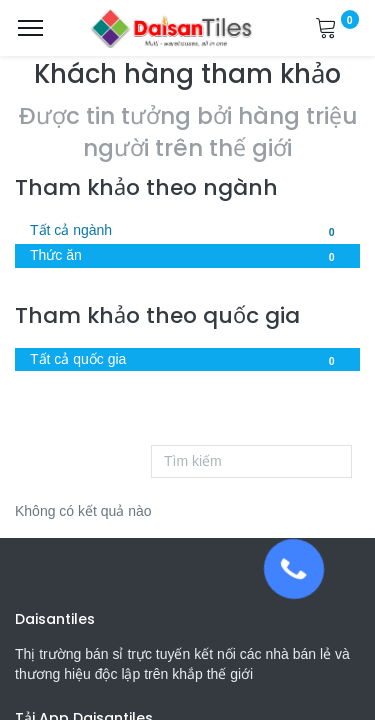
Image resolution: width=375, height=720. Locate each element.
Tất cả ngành (187, 232)
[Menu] (30, 28)
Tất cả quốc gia (187, 361)
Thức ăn (187, 257)
